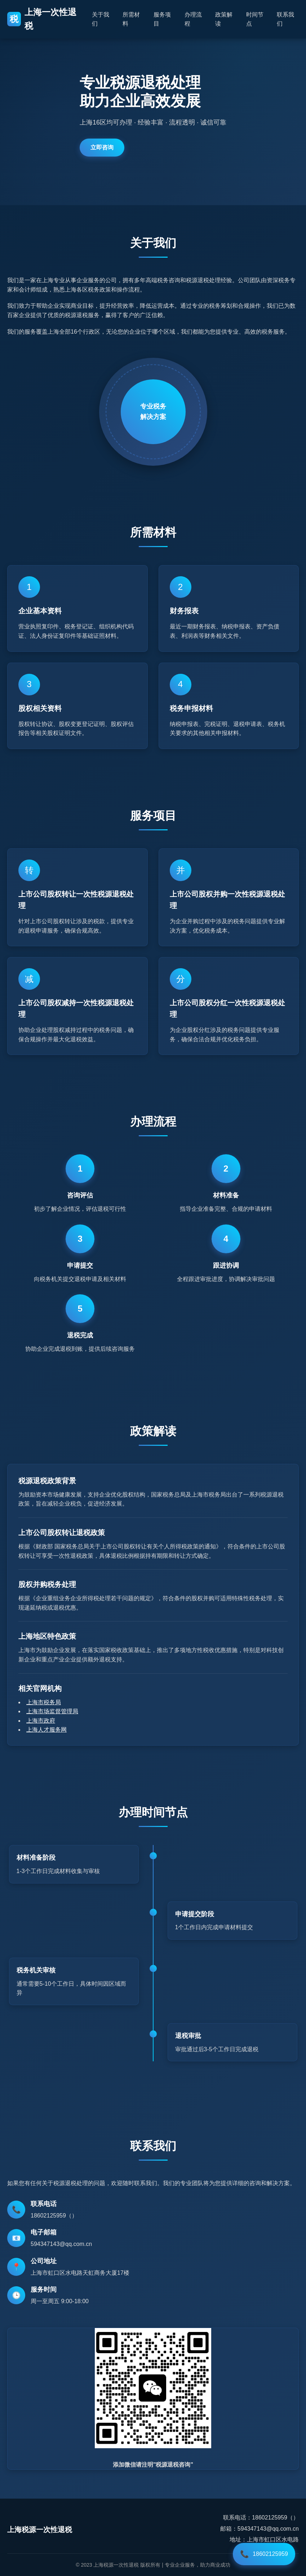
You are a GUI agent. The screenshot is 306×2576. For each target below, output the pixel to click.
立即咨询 (102, 147)
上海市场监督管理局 (52, 1711)
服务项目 (162, 19)
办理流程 (193, 19)
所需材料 (131, 19)
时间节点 (254, 19)
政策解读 (223, 19)
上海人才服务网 (46, 1730)
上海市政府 (40, 1721)
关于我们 (100, 19)
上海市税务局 (43, 1702)
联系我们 (285, 19)
